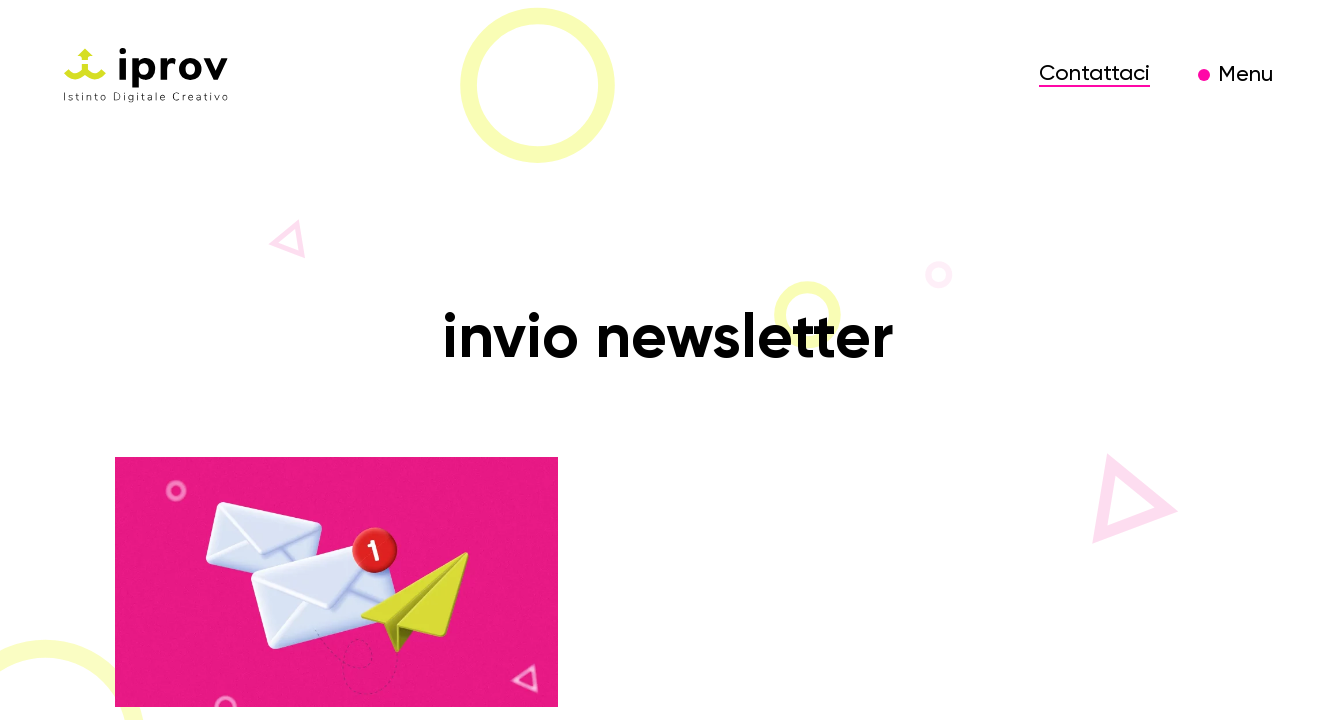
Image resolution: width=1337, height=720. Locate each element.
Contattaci (1094, 74)
